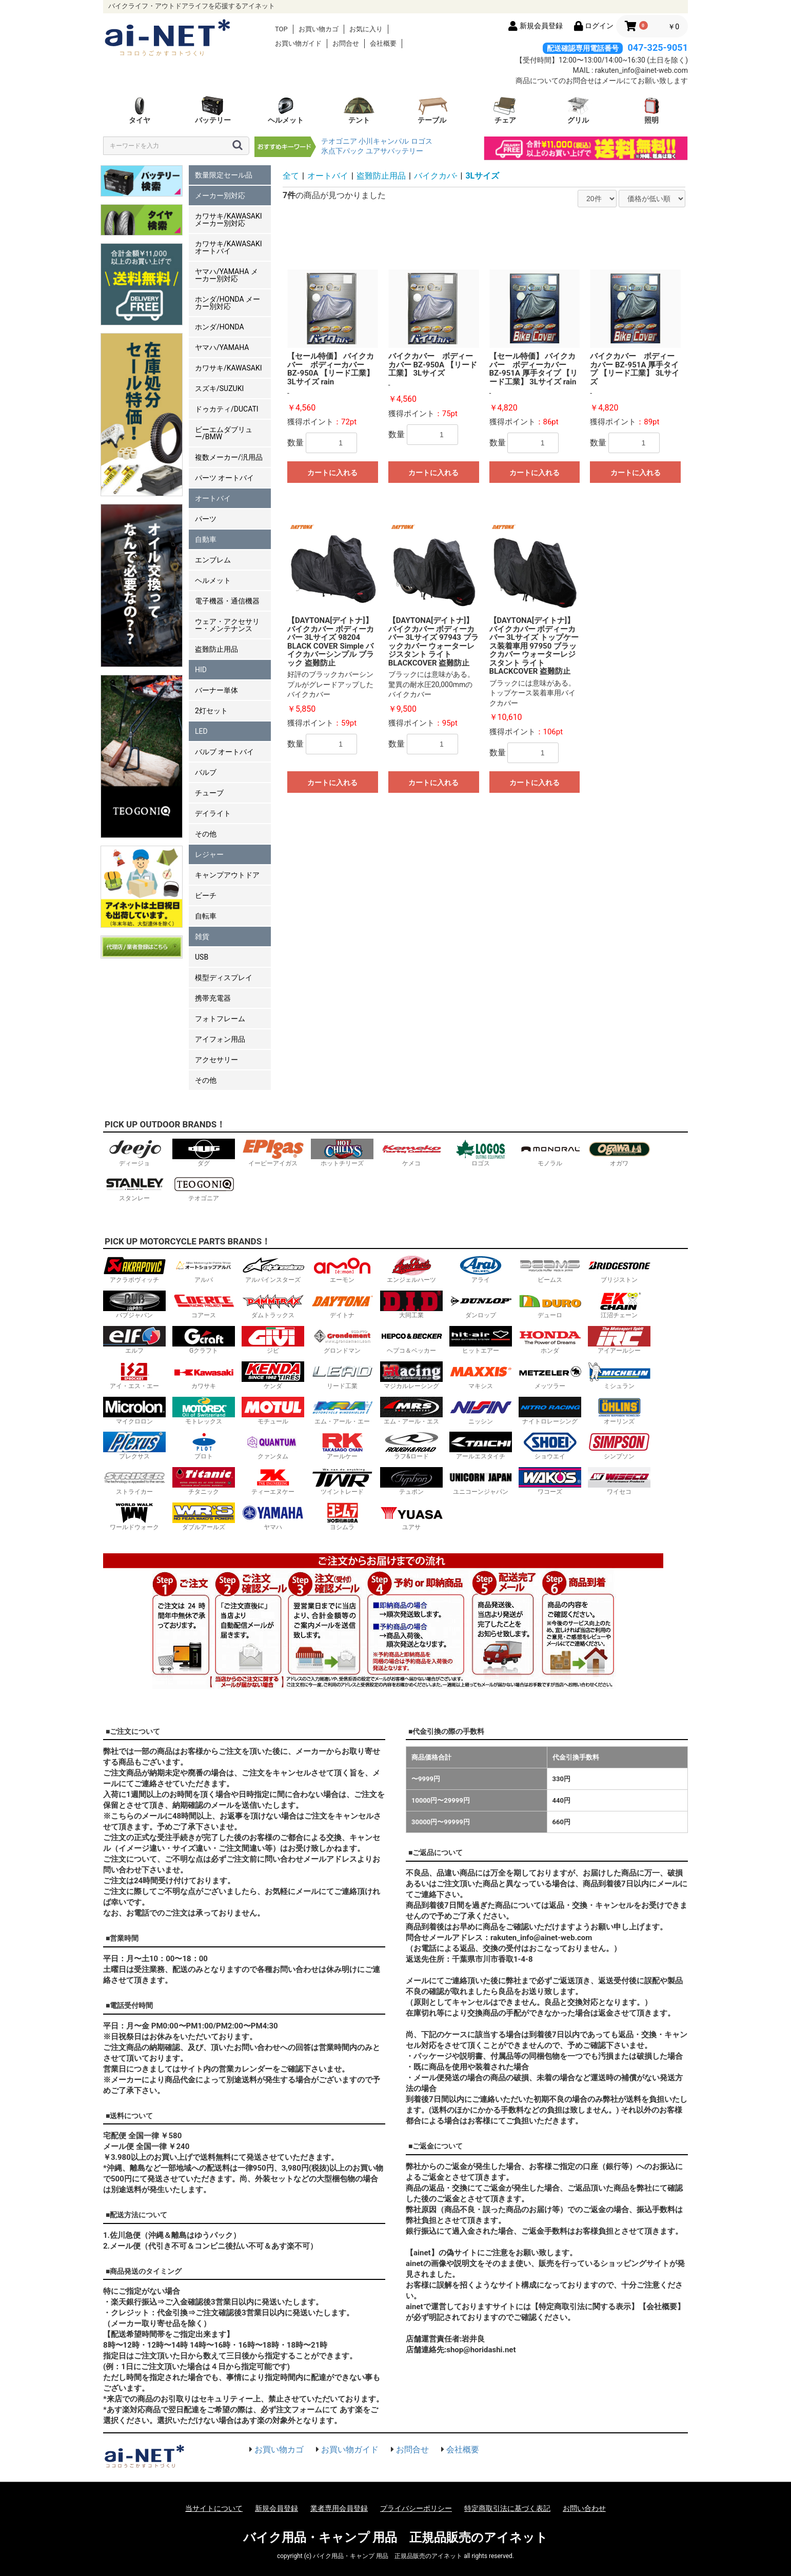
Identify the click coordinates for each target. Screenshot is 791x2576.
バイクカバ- (435, 176)
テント (359, 110)
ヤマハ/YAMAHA (222, 347)
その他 (205, 834)
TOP (281, 29)
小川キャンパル (384, 141)
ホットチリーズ (342, 1153)
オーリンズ (619, 1411)
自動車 (205, 539)
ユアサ (411, 1516)
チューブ (209, 793)
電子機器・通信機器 (227, 601)
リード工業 (342, 1375)
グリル (578, 110)
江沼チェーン (619, 1305)
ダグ (203, 1153)
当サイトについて (214, 2508)
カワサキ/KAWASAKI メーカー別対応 (228, 219)
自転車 (205, 916)
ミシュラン (619, 1375)
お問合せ (345, 43)
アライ (480, 1269)
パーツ (205, 519)
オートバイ (213, 498)
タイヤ (139, 110)
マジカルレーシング (411, 1375)
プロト (203, 1446)
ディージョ (134, 1153)
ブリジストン (619, 1269)
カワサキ (203, 1375)
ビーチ (205, 895)
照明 (651, 110)
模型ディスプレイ (223, 977)
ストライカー (134, 1481)
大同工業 (411, 1305)
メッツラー (550, 1375)
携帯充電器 (213, 998)
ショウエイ (550, 1446)
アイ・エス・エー (134, 1375)
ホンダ (550, 1340)
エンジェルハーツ (411, 1269)
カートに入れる (332, 473)
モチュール (273, 1411)
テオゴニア (339, 141)
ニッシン (480, 1411)
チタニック (203, 1481)
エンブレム (213, 560)
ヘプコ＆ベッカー (411, 1340)
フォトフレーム (220, 1018)
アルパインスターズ (273, 1269)
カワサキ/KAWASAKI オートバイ (228, 247)
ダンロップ (480, 1305)
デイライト (213, 813)
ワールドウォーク (134, 1516)
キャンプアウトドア (227, 875)
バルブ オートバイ (224, 752)
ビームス (550, 1269)
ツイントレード (342, 1481)
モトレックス (203, 1411)
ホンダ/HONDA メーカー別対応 (227, 302)
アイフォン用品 (220, 1039)
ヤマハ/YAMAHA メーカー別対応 (226, 275)
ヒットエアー (480, 1340)
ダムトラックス (273, 1305)
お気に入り (366, 29)
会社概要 (383, 43)
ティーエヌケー (273, 1481)
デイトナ (342, 1305)
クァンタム (273, 1446)
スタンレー (134, 1188)
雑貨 (202, 936)
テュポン (411, 1481)
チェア (505, 110)
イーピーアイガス (273, 1153)
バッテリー (213, 110)
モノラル (550, 1153)
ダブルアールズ (203, 1516)
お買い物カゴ (319, 29)
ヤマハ (273, 1516)
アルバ (203, 1269)
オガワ (619, 1153)
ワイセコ (619, 1481)
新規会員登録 (276, 2508)
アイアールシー (619, 1340)
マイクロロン (134, 1411)
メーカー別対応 (220, 195)
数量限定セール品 (223, 175)
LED (201, 731)
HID (201, 670)
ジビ (273, 1340)
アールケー (342, 1446)
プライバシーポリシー (416, 2508)
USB (201, 957)
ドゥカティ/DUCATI (227, 409)
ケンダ (273, 1375)
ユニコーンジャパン (480, 1481)
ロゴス (421, 141)
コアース (203, 1305)
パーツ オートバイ (224, 478)
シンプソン (619, 1446)
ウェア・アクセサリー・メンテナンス (227, 625)
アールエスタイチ (480, 1446)
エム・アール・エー (342, 1411)
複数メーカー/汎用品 (229, 457)
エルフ (134, 1340)
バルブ (205, 772)
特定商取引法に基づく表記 (507, 2508)
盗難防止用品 (216, 649)
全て (291, 176)
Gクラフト (203, 1340)
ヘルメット (286, 110)
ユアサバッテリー (394, 151)
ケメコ (411, 1153)
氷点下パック (342, 151)
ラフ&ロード (411, 1446)
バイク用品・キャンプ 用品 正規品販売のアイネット (395, 2537)
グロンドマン (342, 1340)
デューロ (550, 1305)
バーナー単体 (216, 690)
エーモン (342, 1269)
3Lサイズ (482, 176)
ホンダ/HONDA (219, 327)
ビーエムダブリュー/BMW (223, 433)
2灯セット (211, 711)
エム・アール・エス (411, 1411)
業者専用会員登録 (339, 2508)
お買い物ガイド (298, 43)
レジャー (209, 854)
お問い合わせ (584, 2508)
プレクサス (134, 1446)
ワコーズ (550, 1481)
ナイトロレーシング (550, 1411)
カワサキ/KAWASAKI (228, 368)
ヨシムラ (342, 1516)
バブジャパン (134, 1305)
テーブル (432, 110)
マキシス (480, 1375)
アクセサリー (216, 1060)
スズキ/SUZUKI (219, 388)
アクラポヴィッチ (134, 1269)
